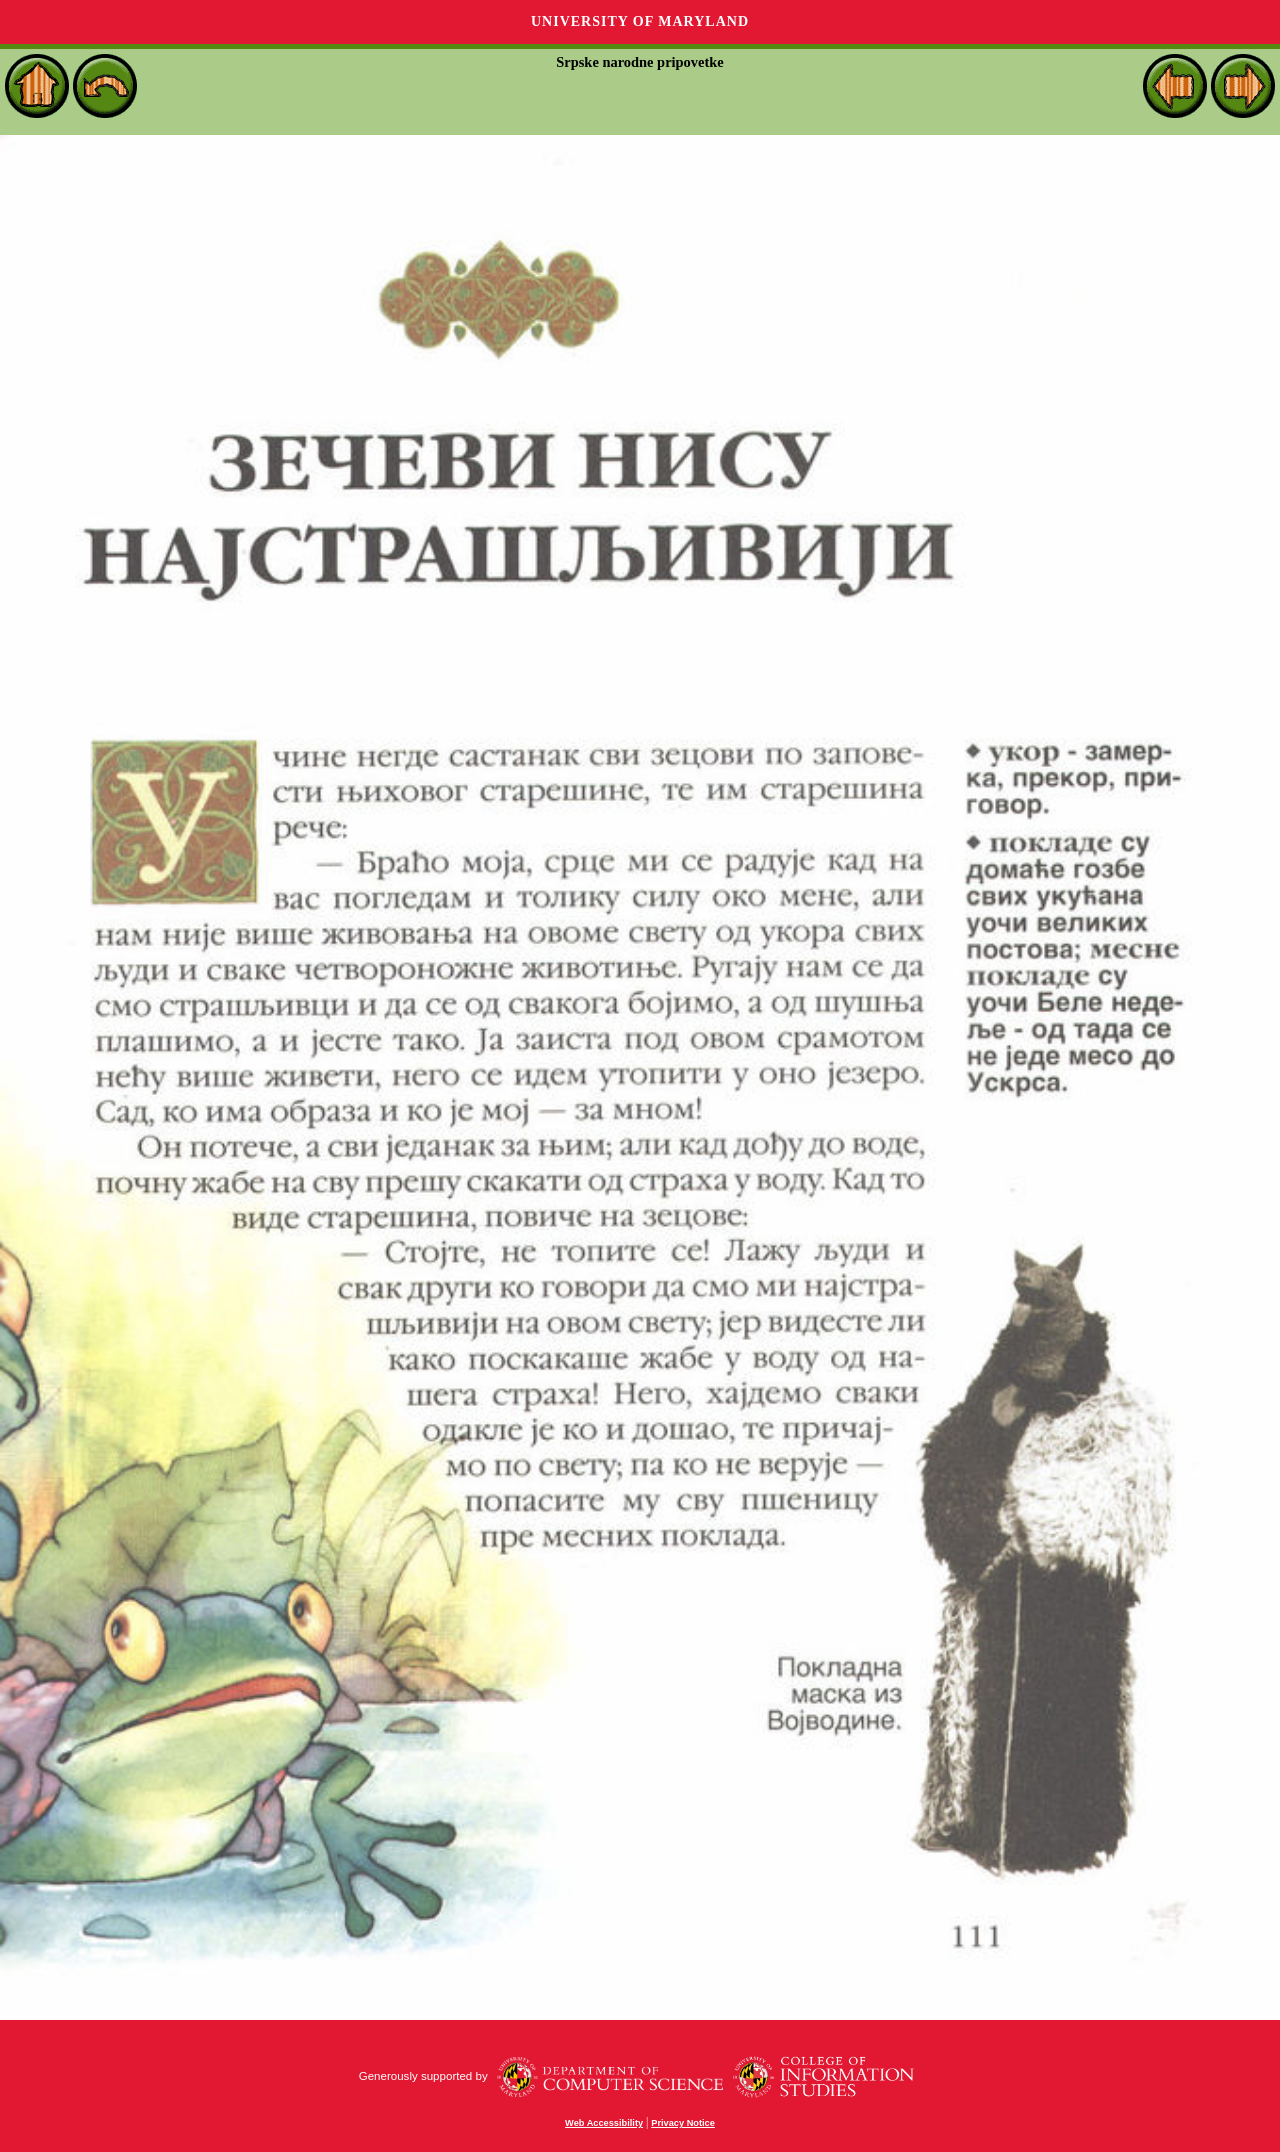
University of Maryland (640, 21)
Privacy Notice (683, 2123)
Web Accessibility (604, 2123)
